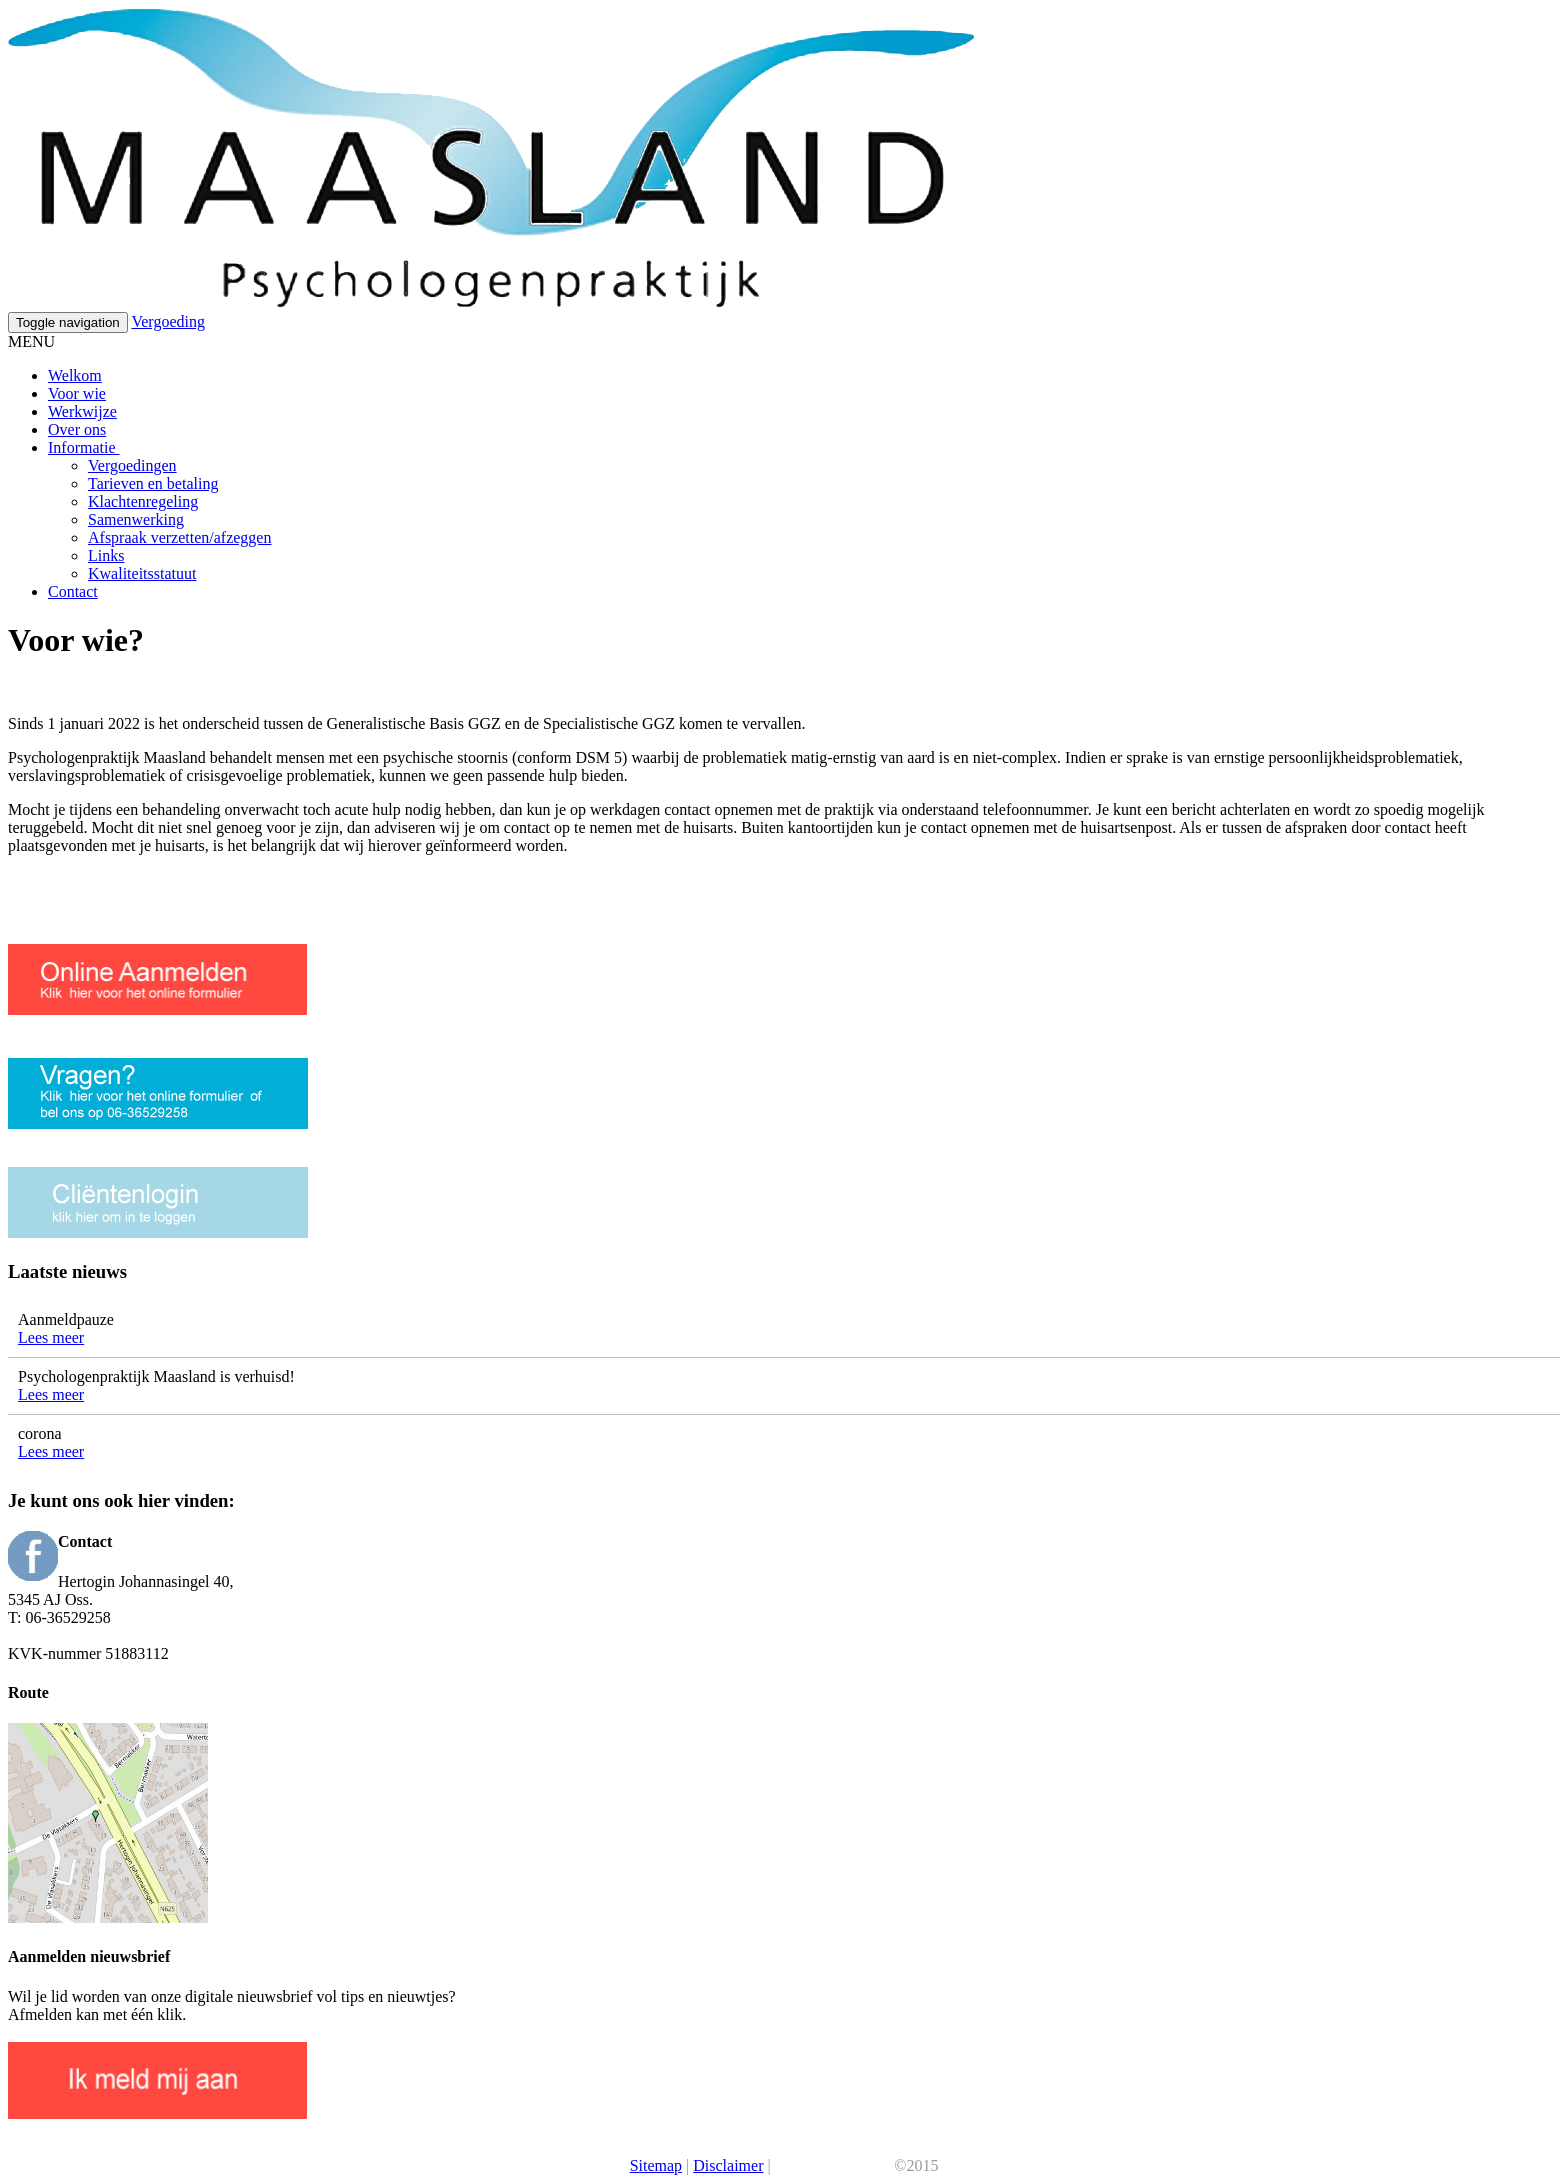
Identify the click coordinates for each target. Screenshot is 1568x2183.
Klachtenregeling (143, 501)
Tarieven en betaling (153, 483)
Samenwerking (136, 519)
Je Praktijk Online (833, 2165)
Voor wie (77, 393)
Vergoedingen (132, 465)
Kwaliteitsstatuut (142, 573)
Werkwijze (82, 411)
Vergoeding (167, 321)
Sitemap (656, 2165)
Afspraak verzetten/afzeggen (179, 537)
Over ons (77, 429)
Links (106, 555)
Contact (73, 591)
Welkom (75, 375)
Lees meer (51, 1337)
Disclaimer (728, 2165)
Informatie (84, 447)
